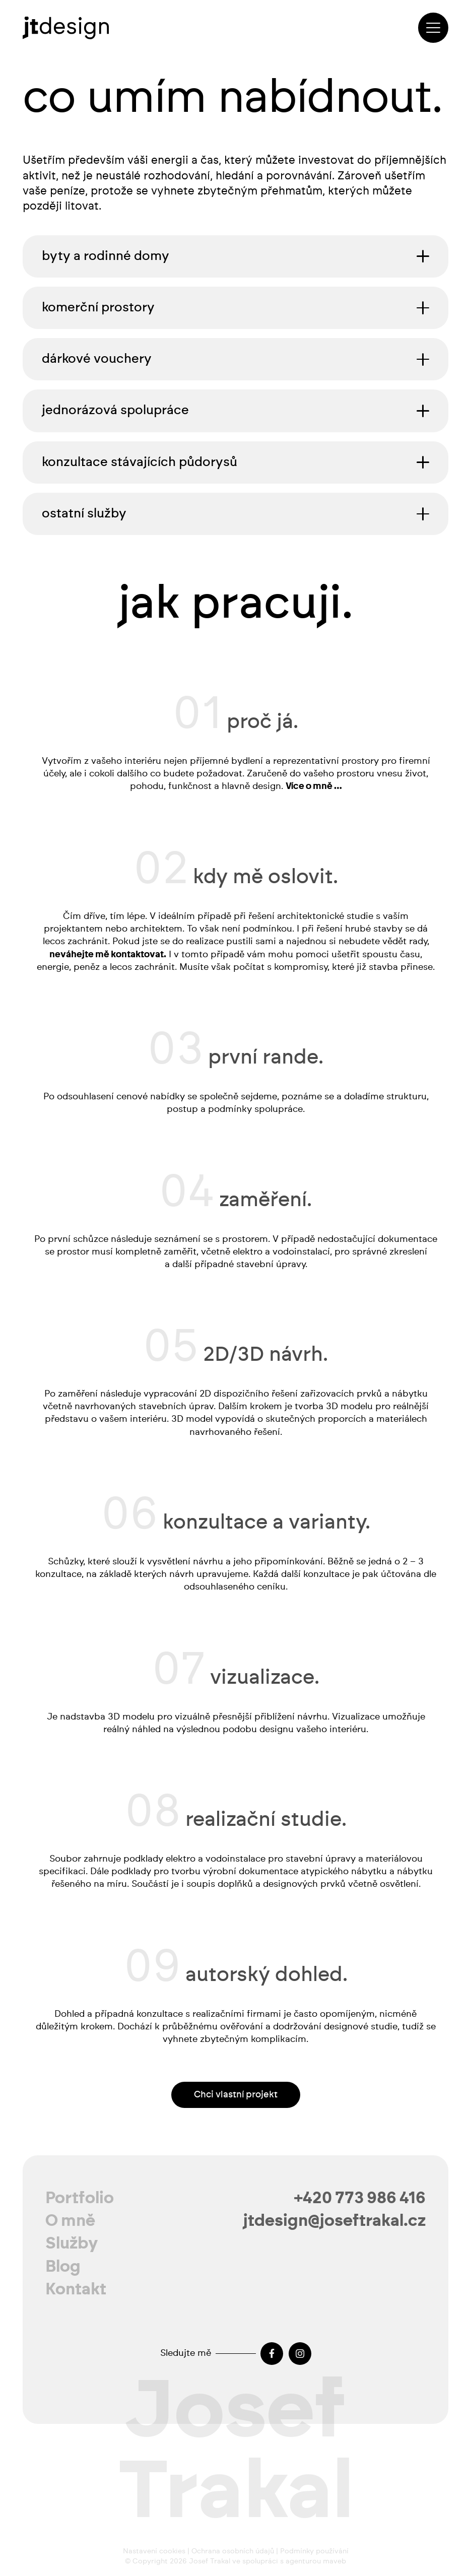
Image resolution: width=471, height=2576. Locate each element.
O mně (70, 2221)
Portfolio (79, 2198)
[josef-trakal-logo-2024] (66, 28)
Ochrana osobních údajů (232, 2551)
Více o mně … (313, 786)
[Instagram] (300, 2353)
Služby (71, 2243)
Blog (63, 2267)
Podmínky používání (314, 2551)
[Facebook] (271, 2353)
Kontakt (75, 2289)
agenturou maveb (316, 2561)
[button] (433, 28)
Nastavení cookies (154, 2551)
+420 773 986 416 (360, 2198)
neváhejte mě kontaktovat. (107, 954)
